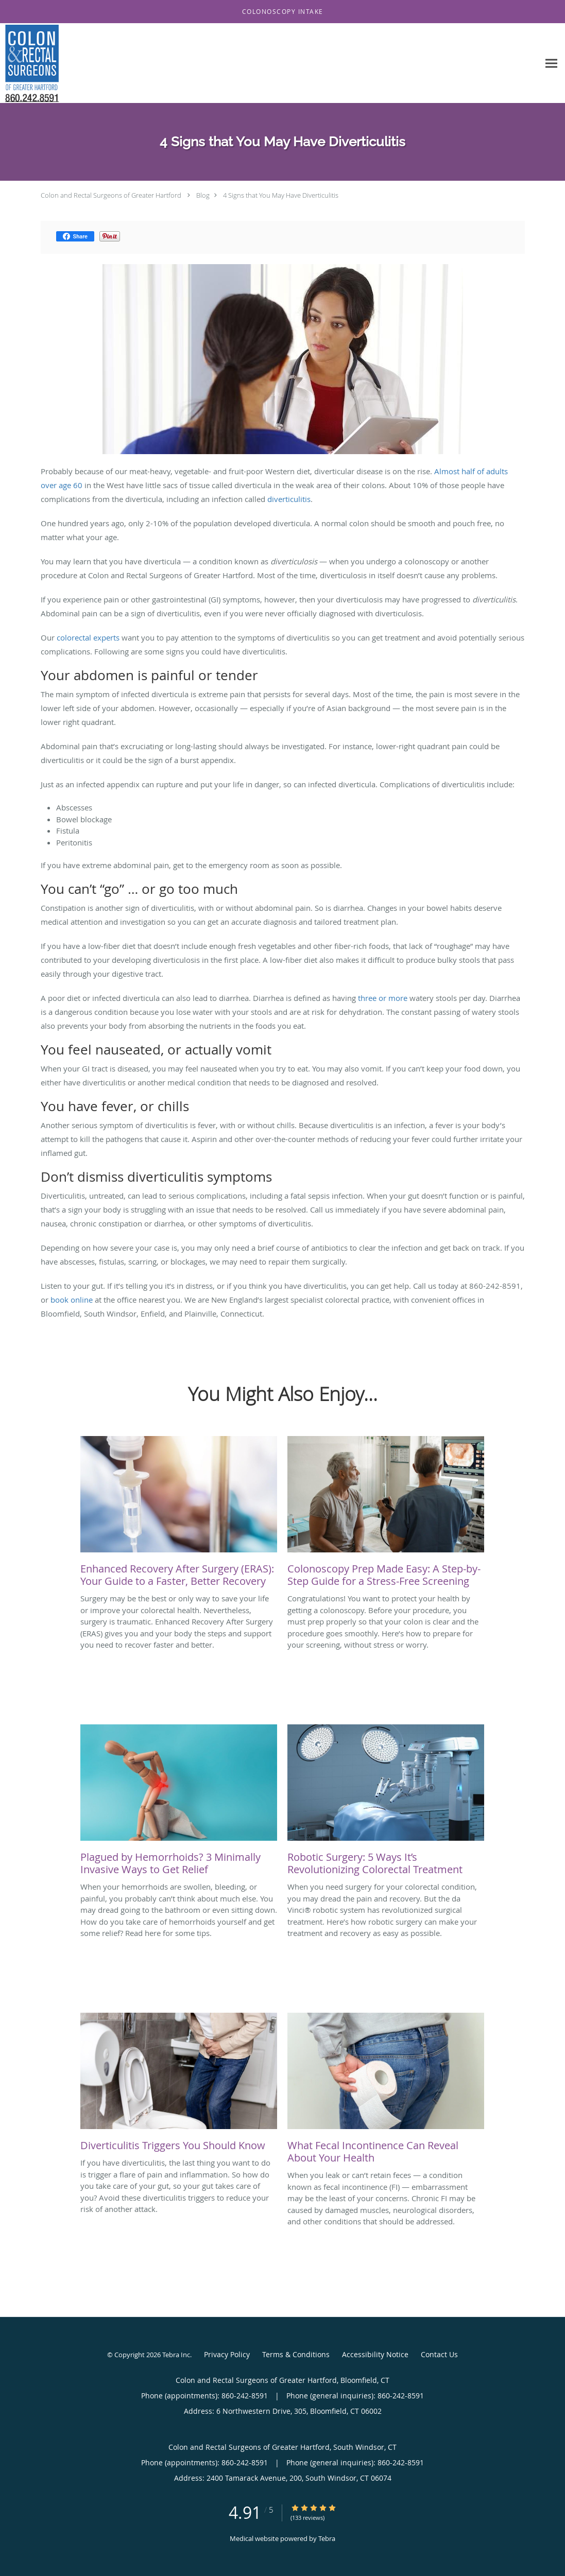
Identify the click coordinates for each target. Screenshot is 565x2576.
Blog (203, 195)
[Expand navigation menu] (551, 63)
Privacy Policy (227, 2354)
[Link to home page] (29, 63)
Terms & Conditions (296, 2354)
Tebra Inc (176, 2354)
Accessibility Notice (375, 2354)
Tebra (326, 2538)
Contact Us (439, 2354)
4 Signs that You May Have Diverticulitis (280, 195)
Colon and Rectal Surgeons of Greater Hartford (111, 195)
